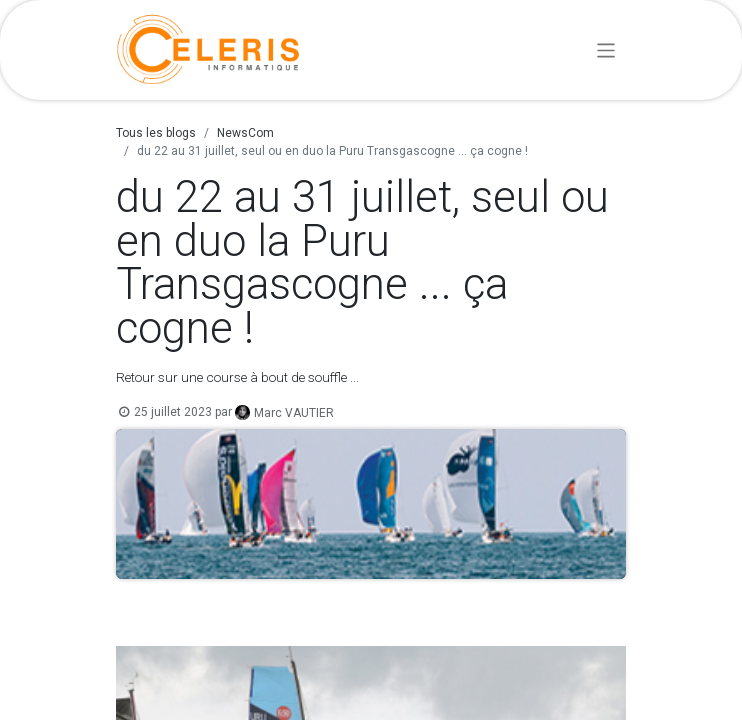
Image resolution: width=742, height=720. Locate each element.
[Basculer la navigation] (606, 49)
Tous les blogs (156, 133)
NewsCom (245, 133)
